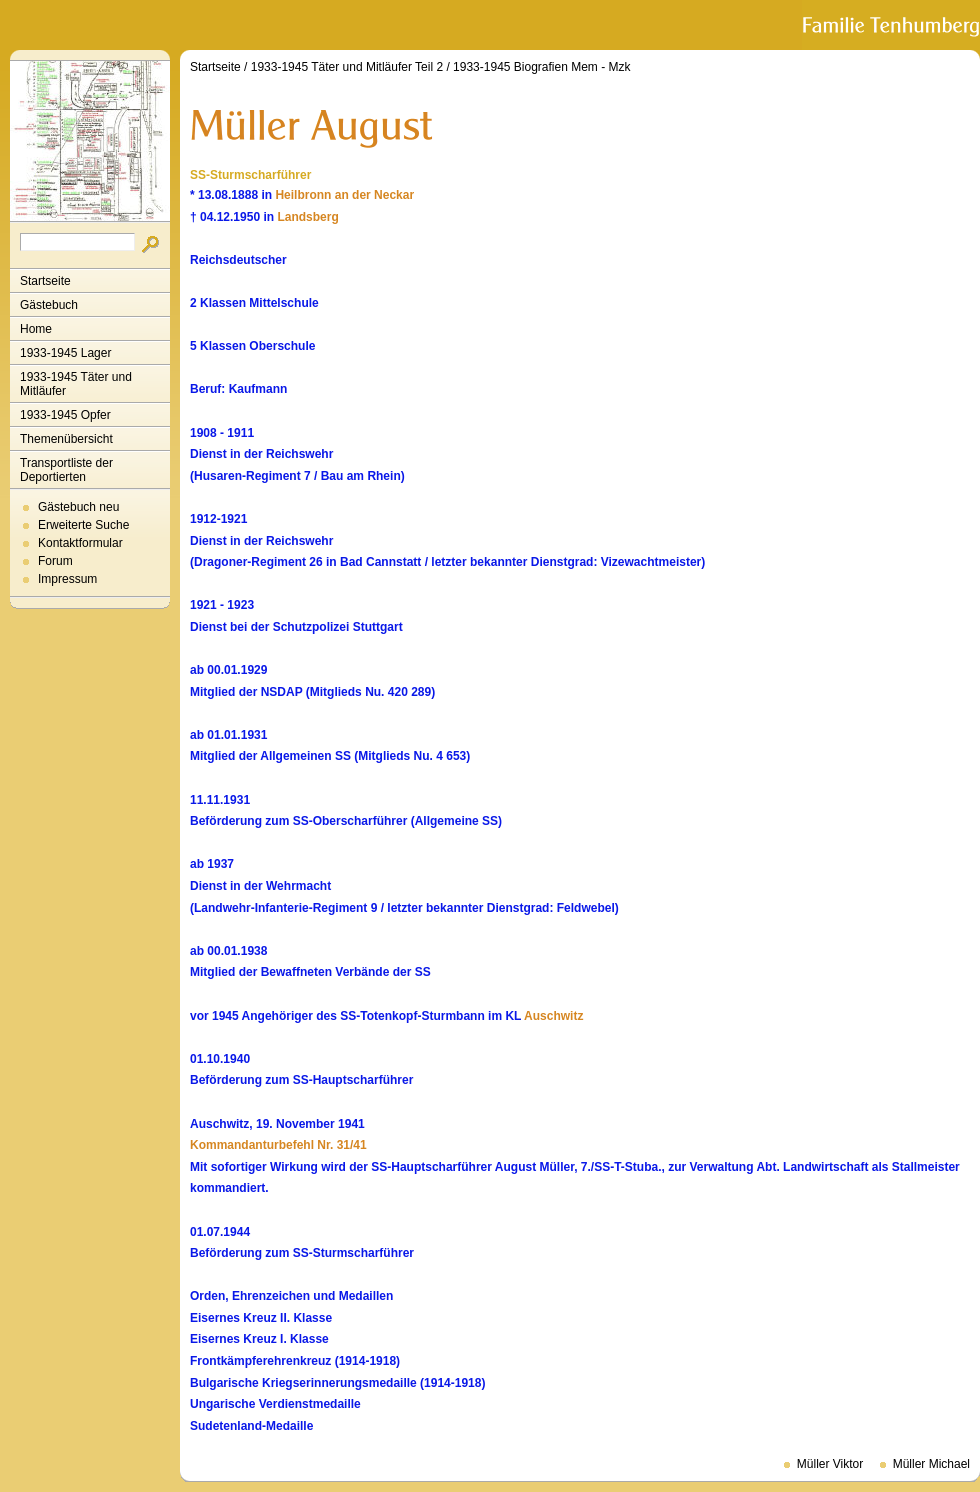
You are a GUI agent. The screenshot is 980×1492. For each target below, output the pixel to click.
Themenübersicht (66, 439)
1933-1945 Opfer (65, 415)
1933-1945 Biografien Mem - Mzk (541, 67)
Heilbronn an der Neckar (344, 195)
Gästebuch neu (78, 507)
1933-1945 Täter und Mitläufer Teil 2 (347, 67)
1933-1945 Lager (65, 353)
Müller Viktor (830, 1464)
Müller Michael (931, 1464)
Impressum (67, 579)
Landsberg (307, 217)
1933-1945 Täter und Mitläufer (76, 384)
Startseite (45, 281)
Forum (55, 561)
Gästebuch (49, 305)
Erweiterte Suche (83, 525)
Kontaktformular (80, 543)
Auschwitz (553, 1016)
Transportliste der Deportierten (66, 470)
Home (36, 329)
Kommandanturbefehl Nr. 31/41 (278, 1145)
